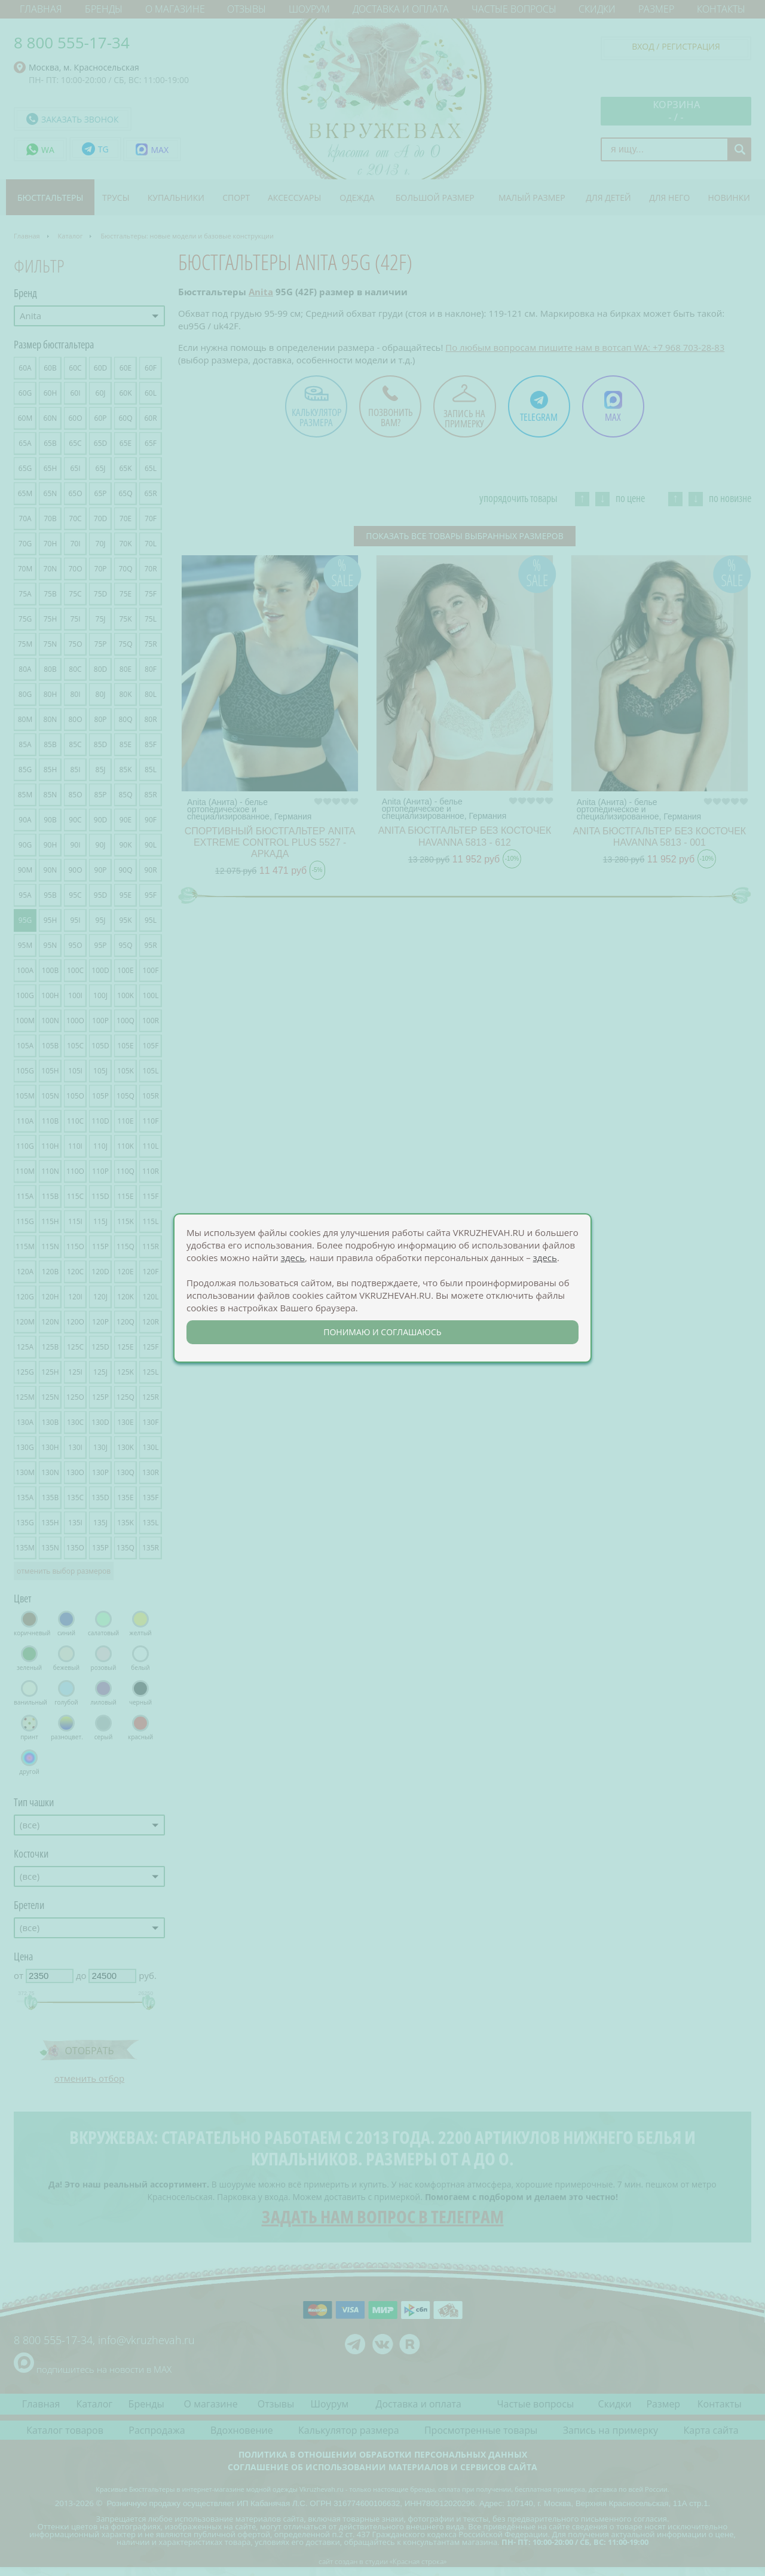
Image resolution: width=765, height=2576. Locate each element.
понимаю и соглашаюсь (382, 1332)
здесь (293, 1257)
